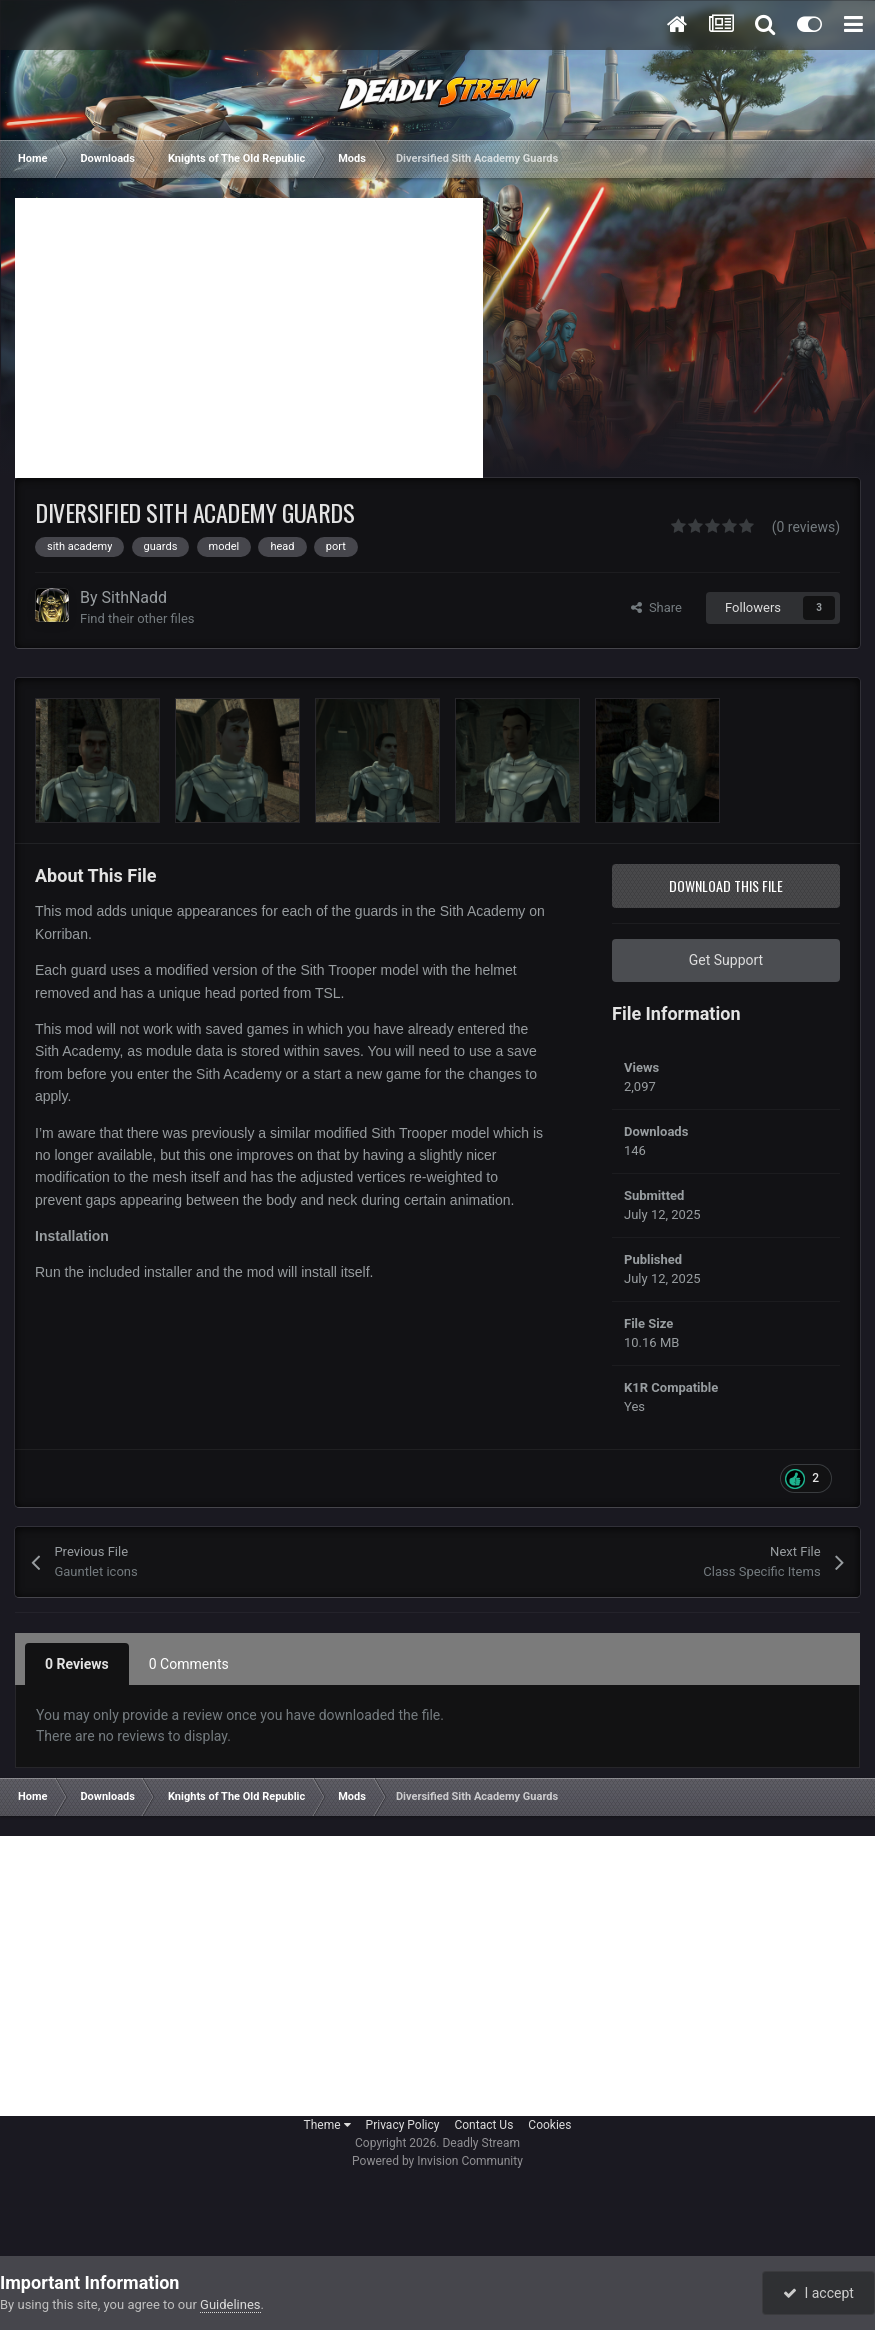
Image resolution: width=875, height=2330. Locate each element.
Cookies (549, 2125)
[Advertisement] (249, 338)
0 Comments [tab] (189, 1664)
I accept (818, 2293)
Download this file (726, 885)
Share (656, 607)
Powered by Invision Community (437, 2161)
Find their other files (137, 618)
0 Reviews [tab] (77, 1664)
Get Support (726, 960)
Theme (327, 2125)
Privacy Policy (403, 2125)
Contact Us (483, 2125)
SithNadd (135, 597)
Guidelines (230, 2304)
